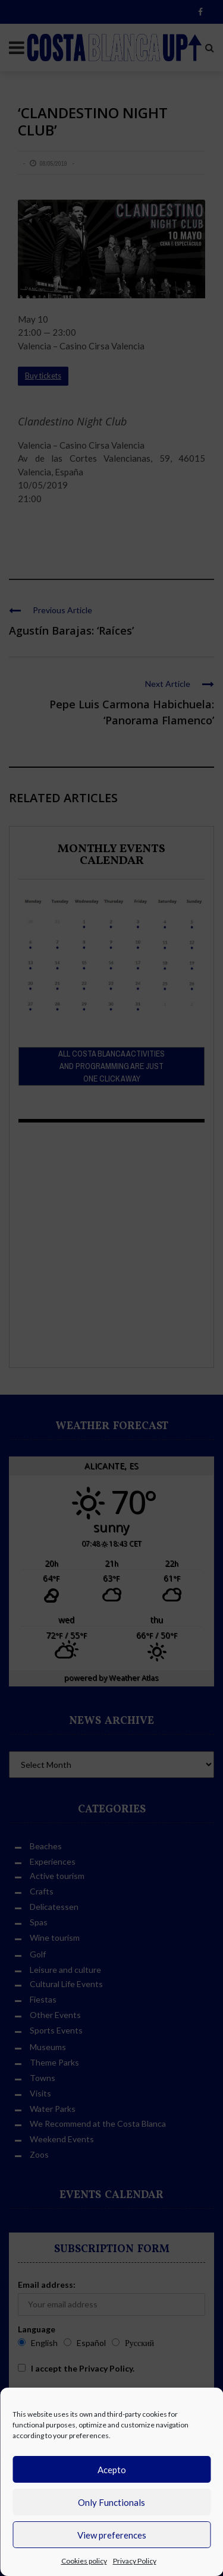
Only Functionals (111, 2502)
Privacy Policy (134, 2560)
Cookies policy (84, 2560)
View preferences (111, 2535)
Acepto (112, 2469)
